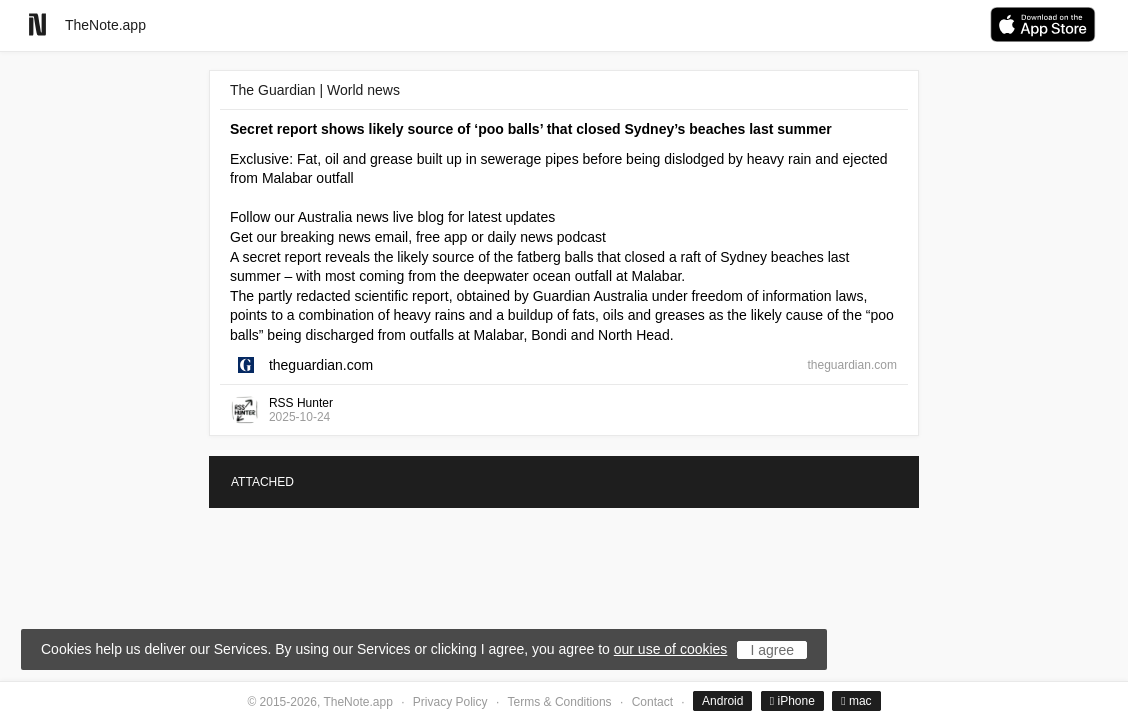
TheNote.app (105, 25)
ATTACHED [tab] (262, 482)
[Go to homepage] (37, 24)
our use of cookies (671, 649)
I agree (772, 650)
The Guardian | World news (315, 90)
